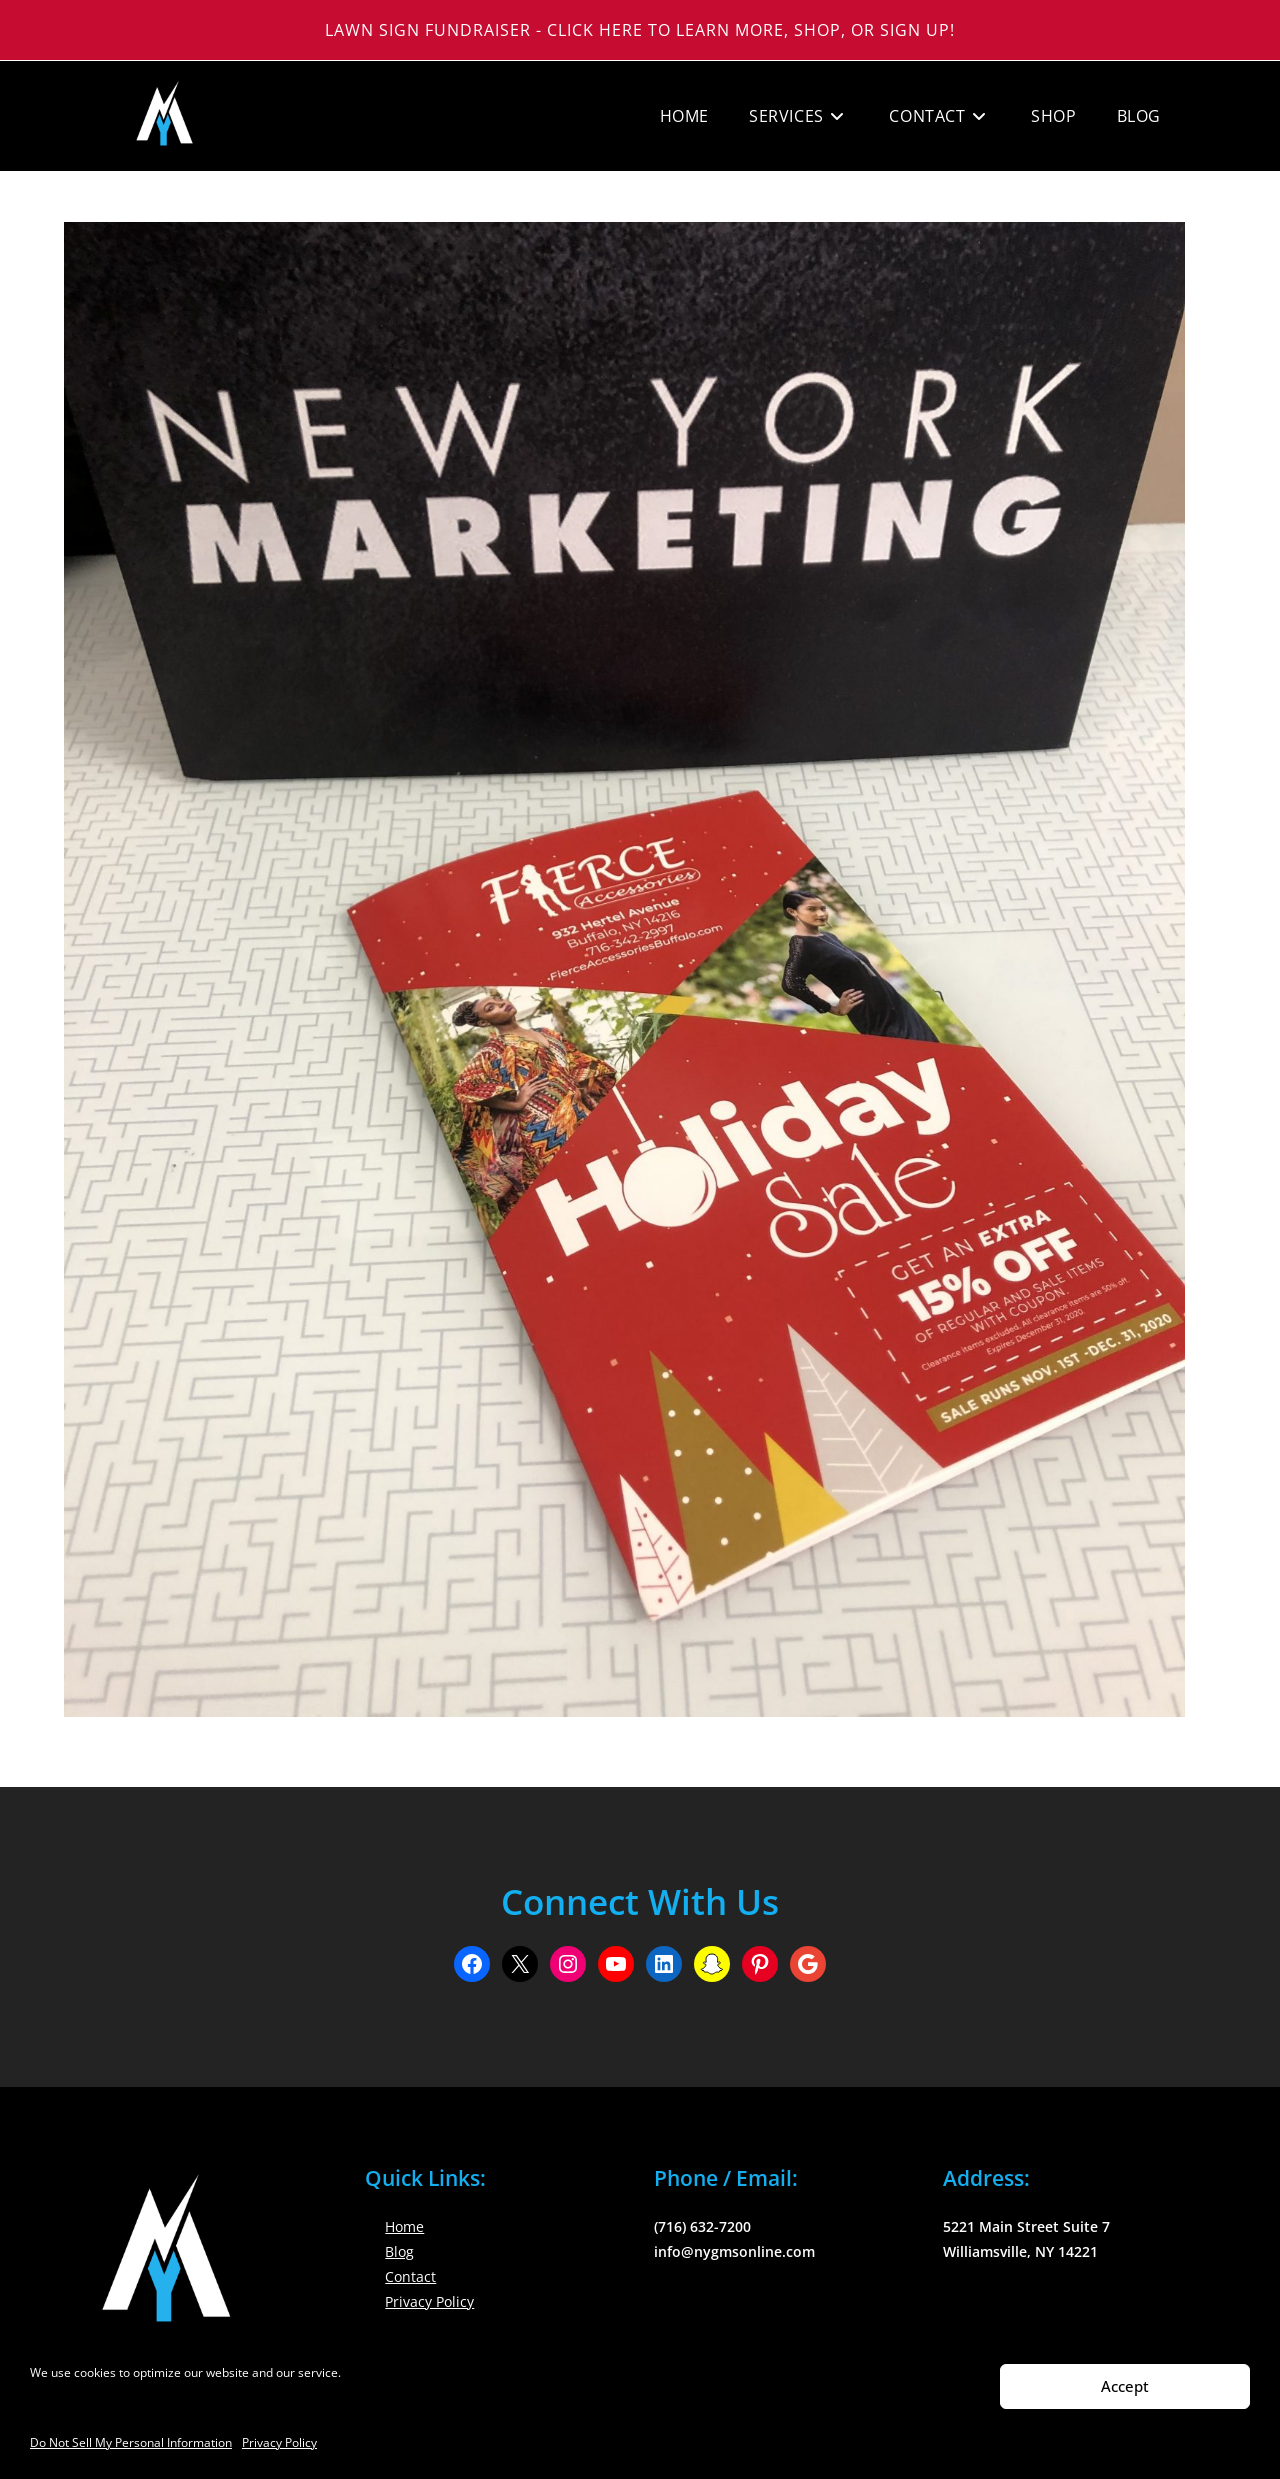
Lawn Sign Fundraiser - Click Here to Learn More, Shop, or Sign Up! (640, 30)
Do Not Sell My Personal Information (131, 2442)
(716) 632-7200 (702, 2226)
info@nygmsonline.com (734, 2251)
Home (404, 2226)
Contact (410, 2276)
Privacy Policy (279, 2442)
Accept (1125, 2386)
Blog (399, 2251)
